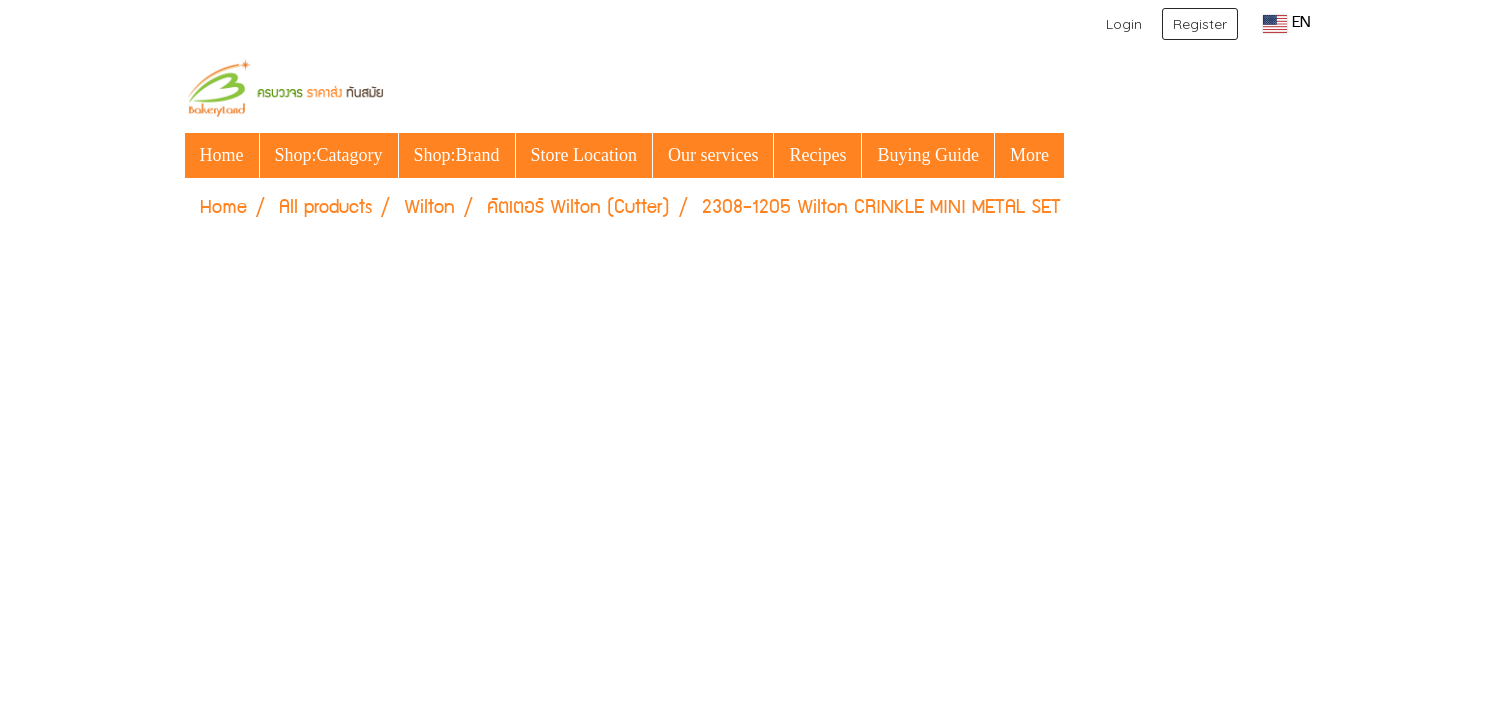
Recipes (817, 155)
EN (1286, 24)
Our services (713, 155)
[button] (1082, 155)
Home (222, 155)
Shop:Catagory (329, 155)
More (1029, 155)
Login (1124, 24)
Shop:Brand (457, 155)
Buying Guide (928, 155)
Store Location (584, 155)
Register (1200, 24)
